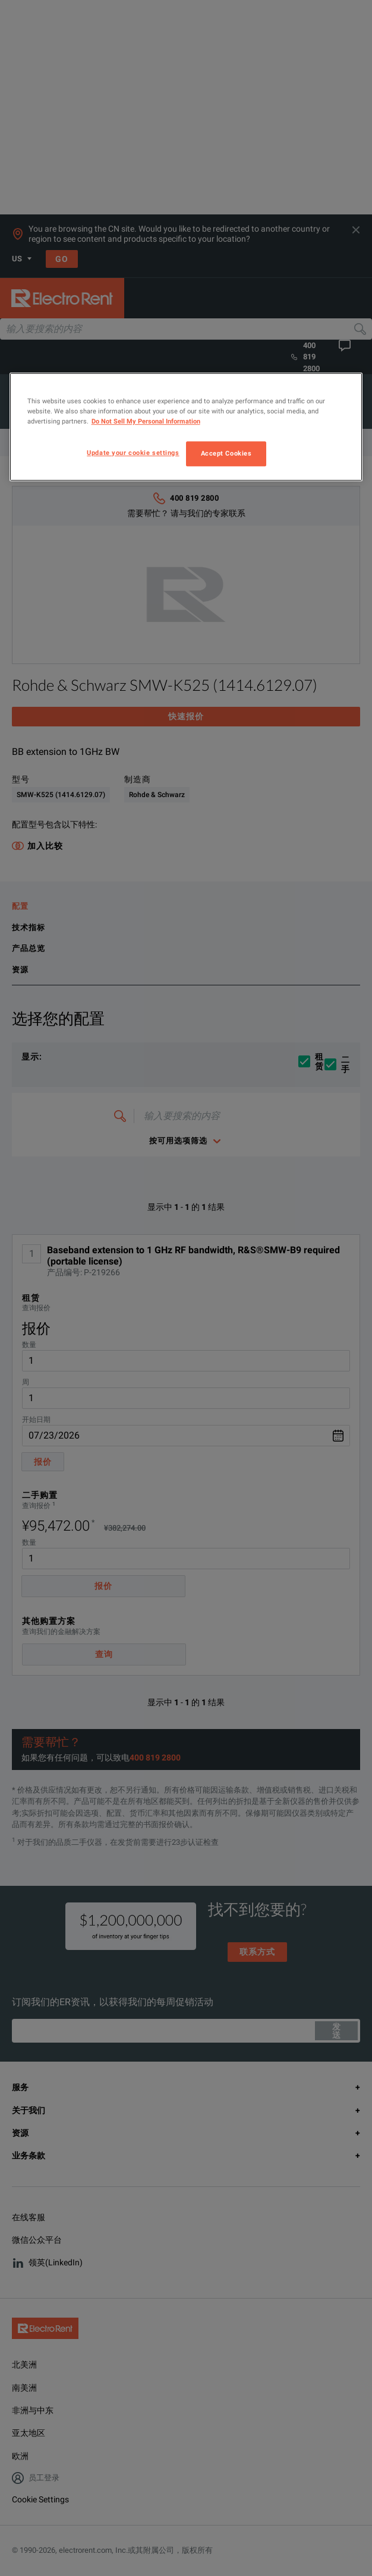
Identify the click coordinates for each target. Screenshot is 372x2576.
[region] (186, 426)
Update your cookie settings (133, 452)
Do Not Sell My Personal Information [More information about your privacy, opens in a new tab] (146, 421)
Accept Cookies (226, 453)
